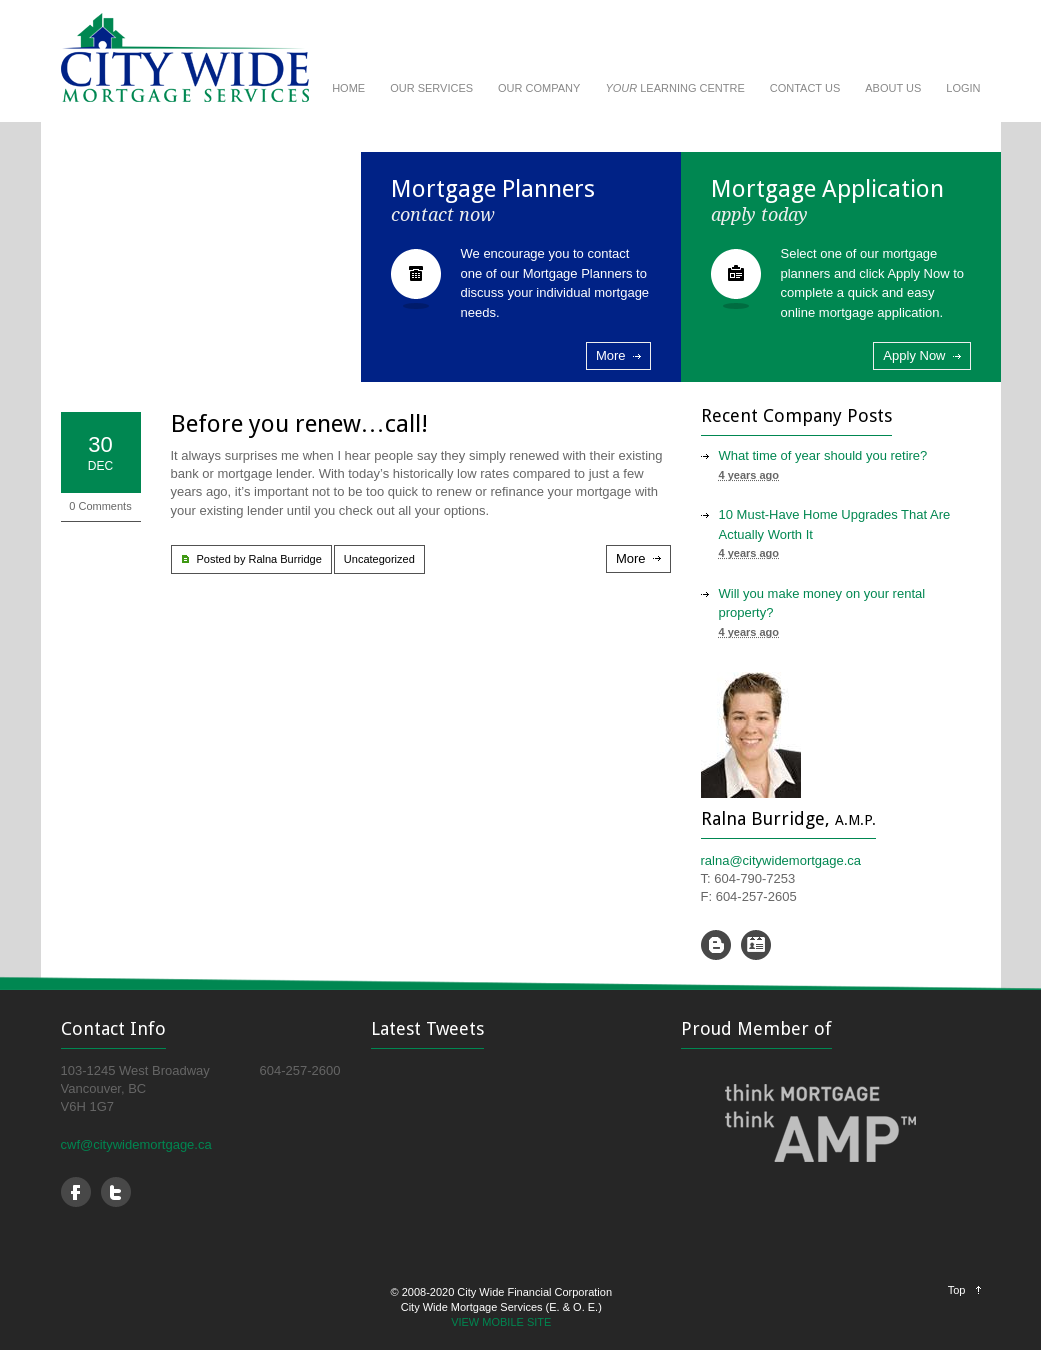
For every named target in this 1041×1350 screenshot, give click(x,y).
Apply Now (914, 355)
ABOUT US (893, 88)
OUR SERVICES (431, 88)
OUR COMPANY (539, 88)
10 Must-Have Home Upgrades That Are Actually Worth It (835, 524)
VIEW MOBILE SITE (501, 1322)
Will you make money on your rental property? (822, 603)
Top (957, 1290)
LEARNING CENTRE (674, 88)
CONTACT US (805, 88)
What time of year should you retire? (823, 455)
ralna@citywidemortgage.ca (781, 860)
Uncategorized (379, 559)
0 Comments (100, 506)
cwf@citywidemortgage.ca (136, 1144)
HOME (348, 88)
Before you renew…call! (299, 424)
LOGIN (963, 88)
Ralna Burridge (284, 559)
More (611, 355)
